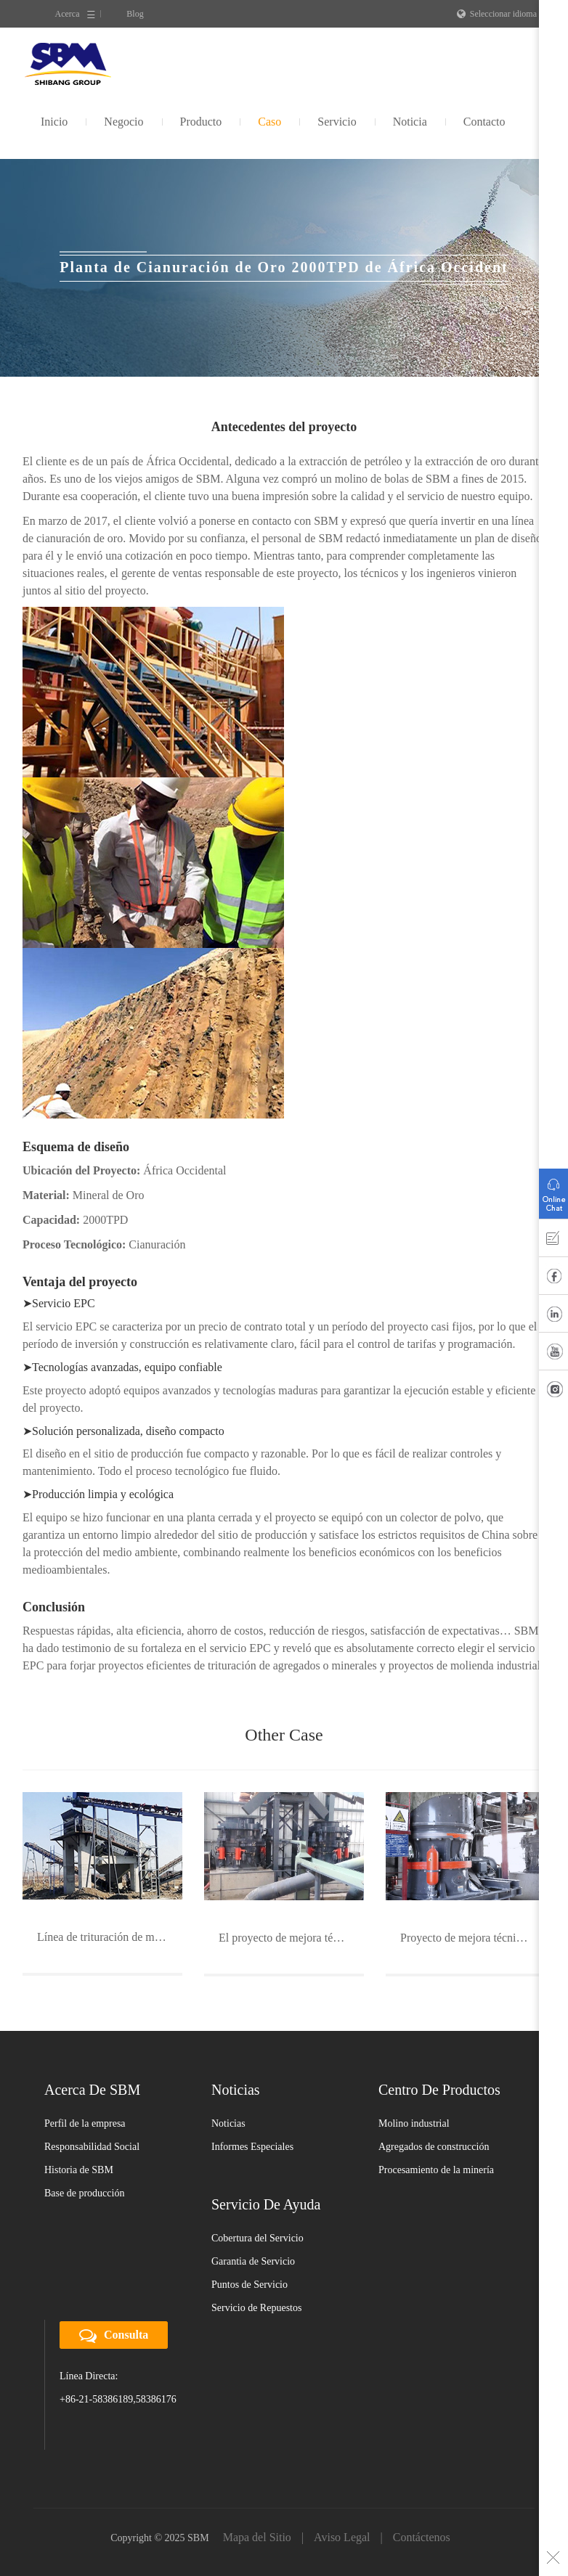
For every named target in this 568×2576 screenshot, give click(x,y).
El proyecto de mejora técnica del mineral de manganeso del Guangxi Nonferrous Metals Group (291, 1937)
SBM (68, 64)
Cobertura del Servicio (257, 2238)
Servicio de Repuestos (256, 2307)
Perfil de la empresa (85, 2123)
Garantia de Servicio (253, 2261)
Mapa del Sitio (257, 2537)
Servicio (336, 121)
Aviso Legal (342, 2537)
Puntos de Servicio (249, 2284)
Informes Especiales (252, 2146)
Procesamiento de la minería (436, 2169)
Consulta (113, 2335)
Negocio (123, 121)
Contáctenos (421, 2537)
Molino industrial (414, 2123)
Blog (134, 14)
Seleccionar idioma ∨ (501, 14)
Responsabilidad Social (91, 2146)
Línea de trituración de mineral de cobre (109, 1937)
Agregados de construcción (433, 2146)
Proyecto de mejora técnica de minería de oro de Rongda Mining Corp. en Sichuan (472, 1937)
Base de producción (84, 2193)
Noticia (410, 121)
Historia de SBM (78, 2169)
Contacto (484, 121)
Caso (269, 121)
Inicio (54, 121)
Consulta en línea (553, 1190)
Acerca (67, 14)
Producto (201, 121)
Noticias (228, 2123)
